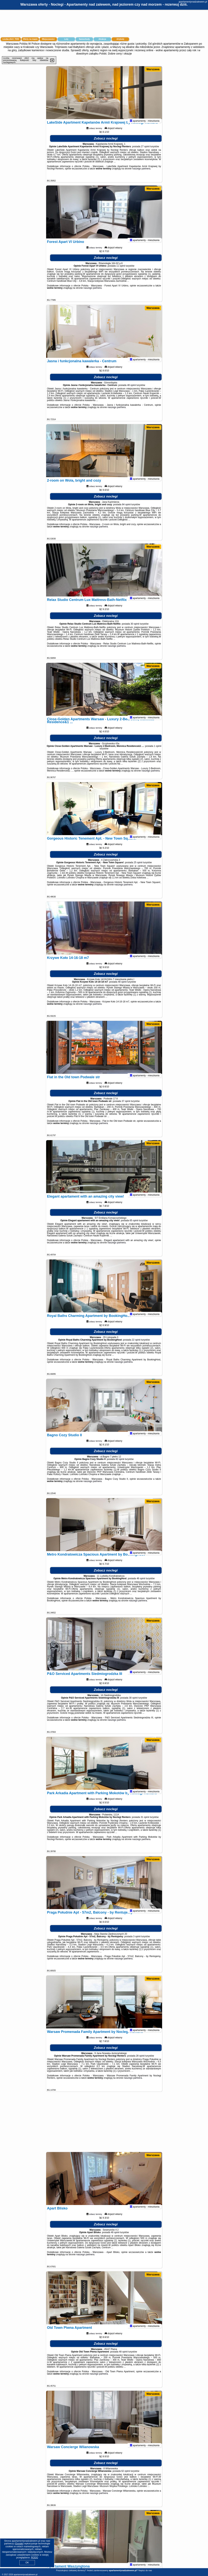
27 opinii (145, 151)
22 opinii (136, 1345)
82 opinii (120, 1464)
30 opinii (135, 629)
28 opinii (140, 2061)
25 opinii (138, 867)
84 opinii (126, 509)
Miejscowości (48, 39)
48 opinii (131, 390)
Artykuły (120, 39)
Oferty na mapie (30, 39)
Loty (66, 39)
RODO (34, 2557)
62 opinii (125, 2476)
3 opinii (137, 1941)
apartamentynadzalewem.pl (193, 1)
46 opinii (141, 1583)
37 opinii (126, 1106)
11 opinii (120, 271)
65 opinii (134, 1225)
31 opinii (145, 1822)
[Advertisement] (104, 2124)
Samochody (84, 39)
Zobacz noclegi (106, 144)
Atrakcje (102, 39)
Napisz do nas (145, 2570)
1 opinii (157, 751)
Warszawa (152, 69)
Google (19, 2543)
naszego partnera (141, 173)
